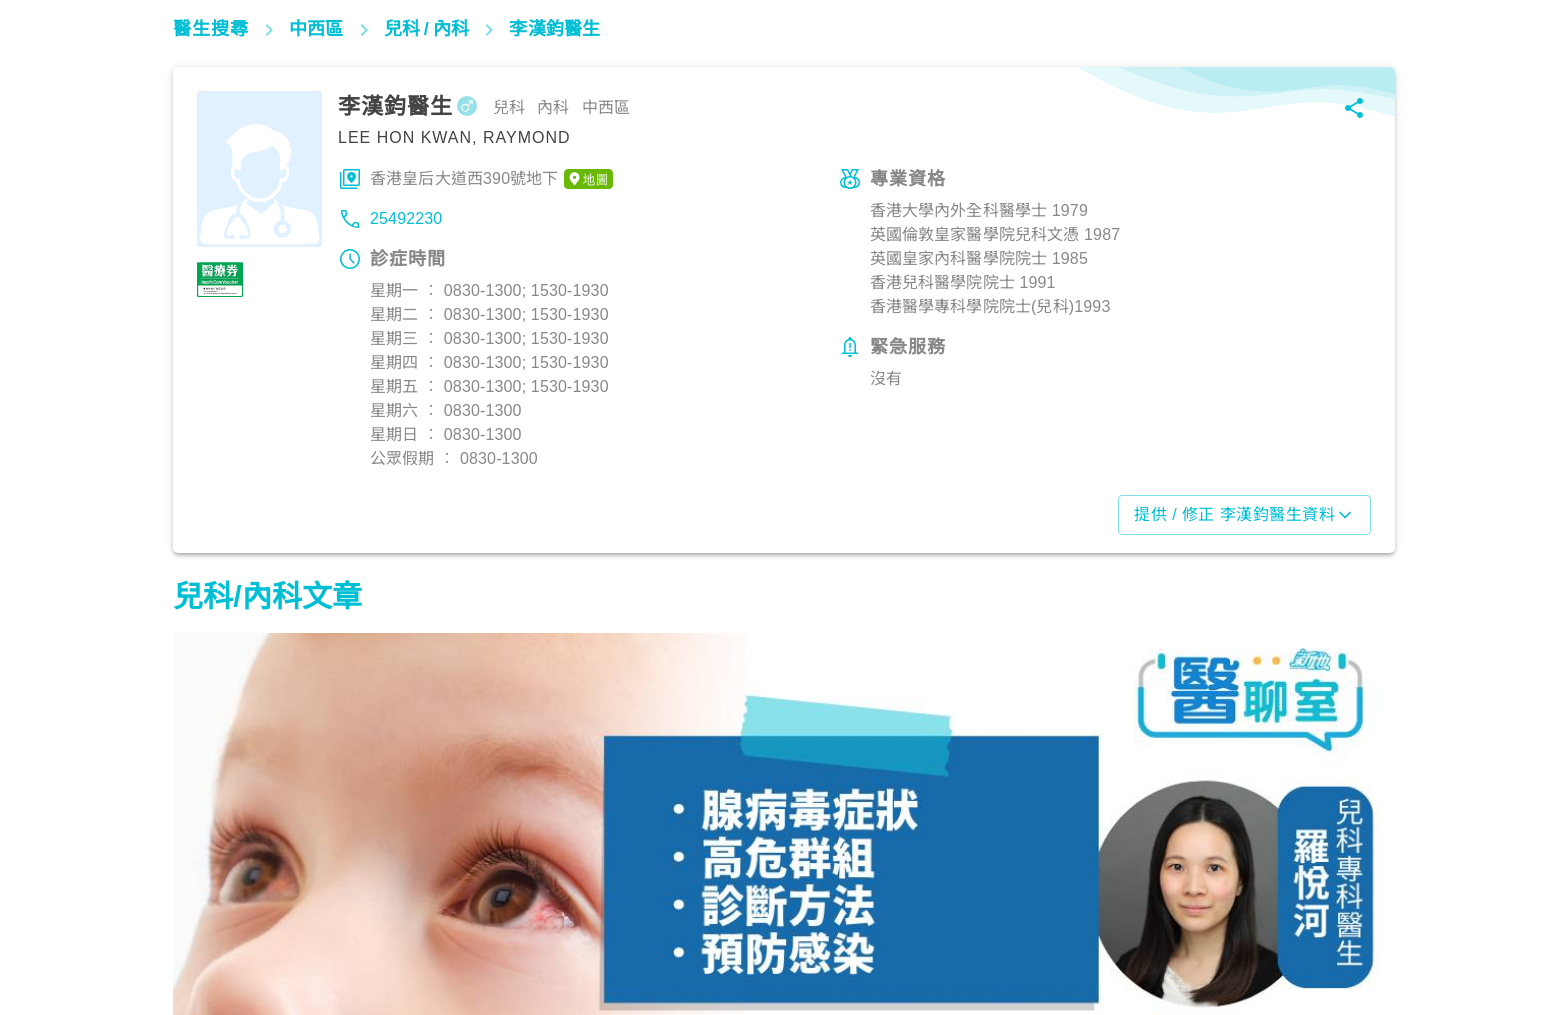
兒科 (199, 927)
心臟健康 (630, 927)
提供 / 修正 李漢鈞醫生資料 (1244, 515)
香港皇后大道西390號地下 (491, 179)
